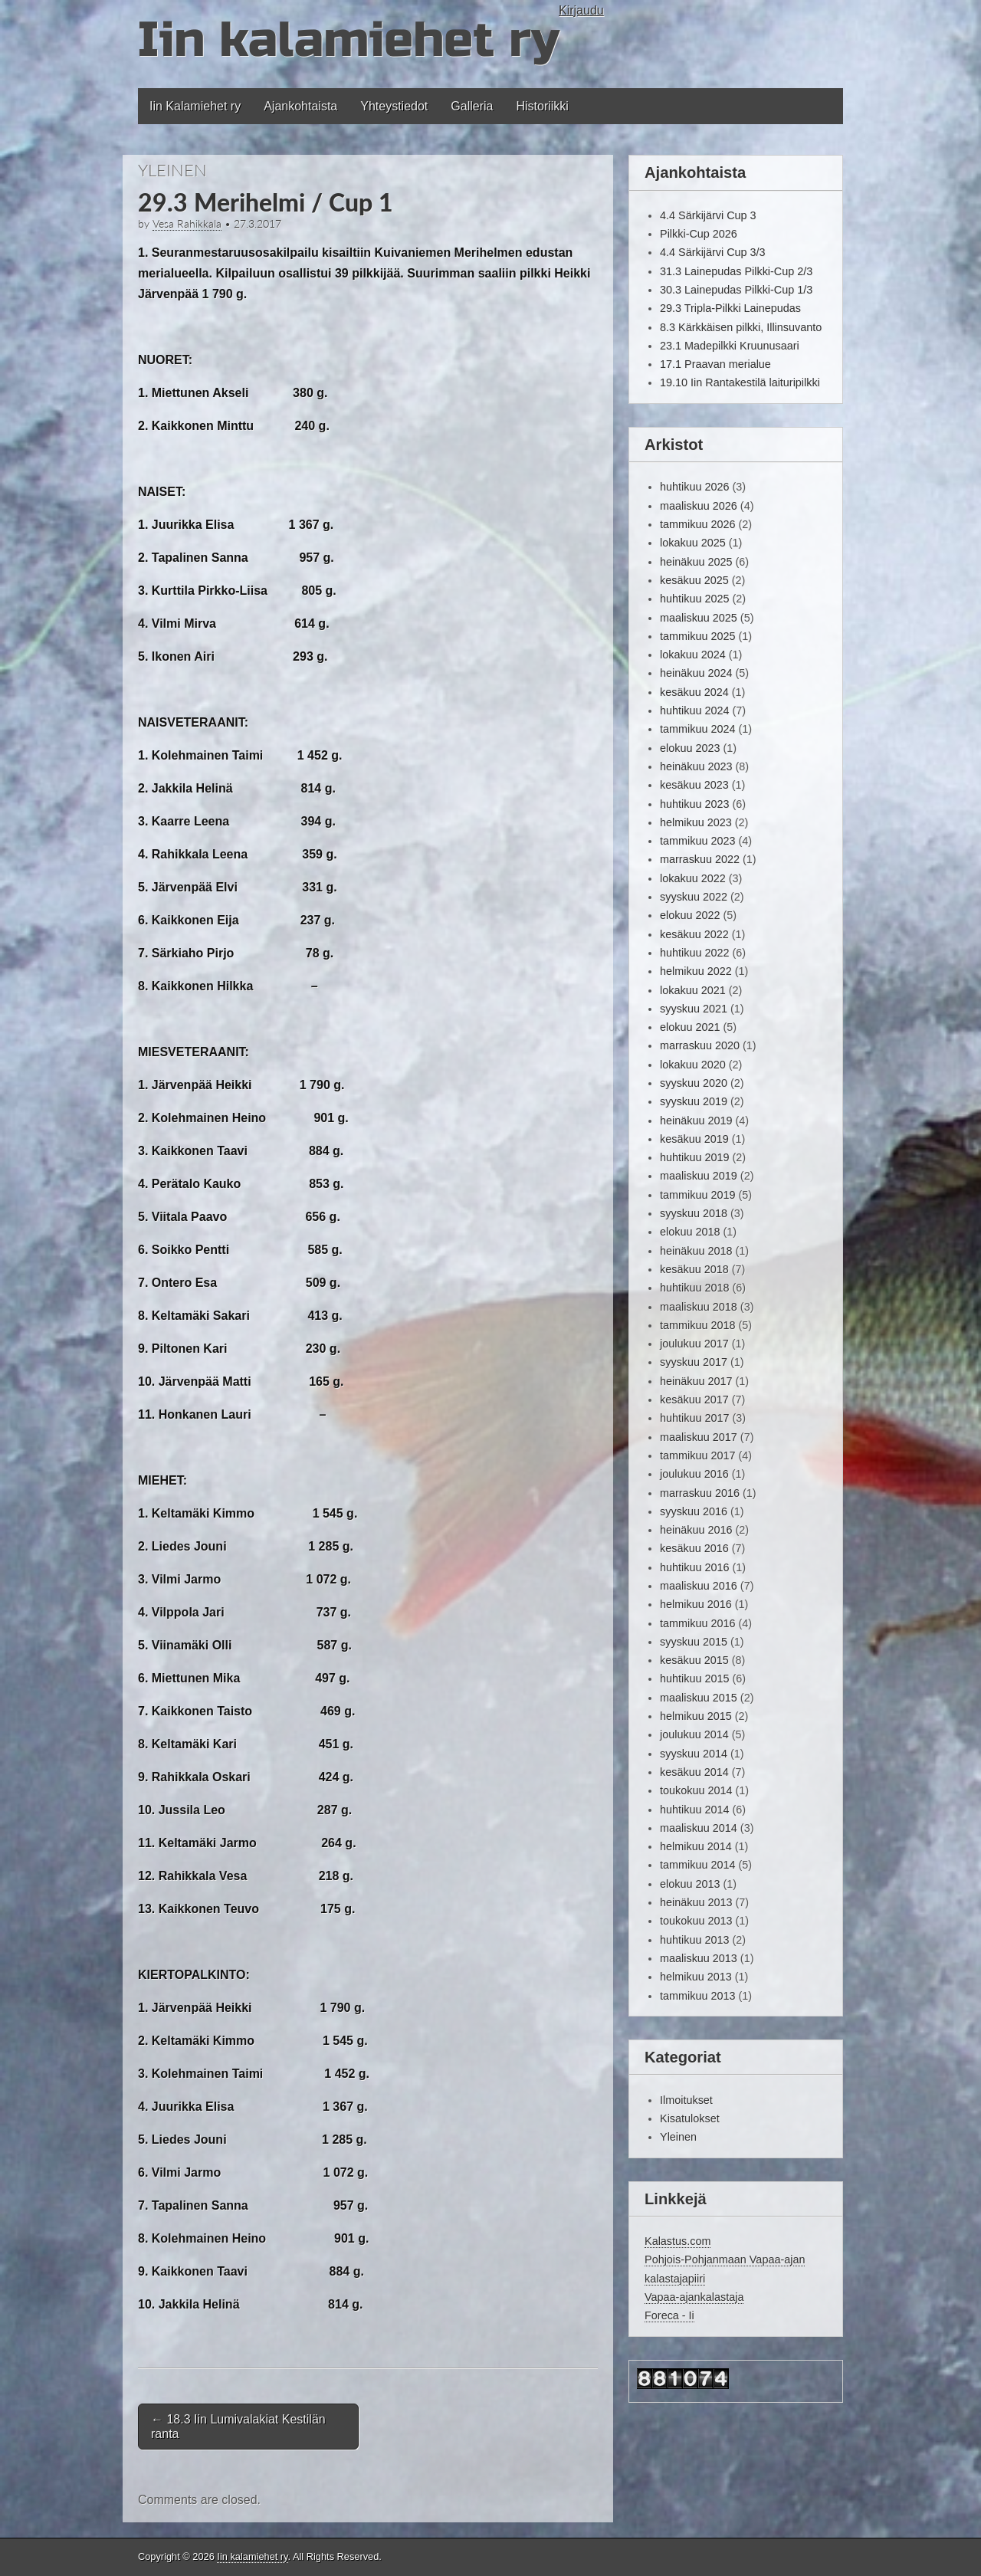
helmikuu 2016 (696, 1604)
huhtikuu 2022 (694, 953)
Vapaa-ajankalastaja (694, 2297)
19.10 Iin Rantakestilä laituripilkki (740, 382)
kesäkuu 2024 (694, 692)
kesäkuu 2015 (694, 1660)
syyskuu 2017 (693, 1362)
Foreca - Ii (669, 2315)
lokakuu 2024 (693, 654)
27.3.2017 (257, 224)
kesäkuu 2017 (694, 1399)
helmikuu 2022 (696, 971)
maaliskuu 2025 (698, 618)
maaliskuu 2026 (698, 506)
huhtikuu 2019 (694, 1157)
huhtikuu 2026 (694, 487)
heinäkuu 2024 (696, 673)
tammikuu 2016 (697, 1623)
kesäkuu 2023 (694, 785)
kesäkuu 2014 (694, 1772)
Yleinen (172, 169)
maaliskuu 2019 (698, 1176)
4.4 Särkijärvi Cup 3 (708, 215)
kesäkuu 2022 (694, 934)
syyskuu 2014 (693, 1753)
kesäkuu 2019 (694, 1139)
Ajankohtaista (300, 106)
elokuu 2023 (690, 748)
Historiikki (542, 106)
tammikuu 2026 (697, 524)
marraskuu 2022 (700, 859)
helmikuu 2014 (696, 1846)
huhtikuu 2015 (694, 1678)
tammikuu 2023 (697, 841)
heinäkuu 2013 (696, 1902)
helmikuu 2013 (696, 1977)
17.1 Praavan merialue (715, 364)
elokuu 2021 (690, 1027)
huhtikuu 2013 (694, 1940)
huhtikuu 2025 (694, 598)
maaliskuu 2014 (698, 1828)
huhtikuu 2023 (694, 804)
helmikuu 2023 (696, 822)
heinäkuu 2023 (696, 766)
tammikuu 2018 (697, 1325)
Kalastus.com (677, 2241)
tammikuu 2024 (697, 729)
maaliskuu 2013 (698, 1958)
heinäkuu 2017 (696, 1381)
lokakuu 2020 (693, 1064)
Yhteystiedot (394, 106)
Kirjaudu (581, 10)
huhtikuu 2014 (694, 1809)
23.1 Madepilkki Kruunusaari (729, 346)
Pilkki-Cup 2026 (698, 234)
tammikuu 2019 (697, 1195)
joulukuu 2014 (694, 1734)
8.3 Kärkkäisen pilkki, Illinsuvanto (741, 327)
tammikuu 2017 (697, 1455)
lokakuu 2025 (693, 543)
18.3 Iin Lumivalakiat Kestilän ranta (238, 2426)
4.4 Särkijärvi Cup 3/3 (713, 252)
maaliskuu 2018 (698, 1307)
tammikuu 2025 (697, 636)
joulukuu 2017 (694, 1343)
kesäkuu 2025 (694, 580)
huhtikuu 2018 (694, 1287)
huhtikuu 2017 (694, 1418)
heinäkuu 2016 (696, 1530)
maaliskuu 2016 (698, 1586)
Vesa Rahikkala (187, 224)
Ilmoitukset (686, 2100)
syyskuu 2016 (693, 1511)
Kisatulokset (690, 2118)
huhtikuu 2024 (694, 710)
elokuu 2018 (690, 1232)
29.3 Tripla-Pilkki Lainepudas (730, 308)
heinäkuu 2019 (696, 1120)
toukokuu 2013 (696, 1921)
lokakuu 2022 (693, 878)
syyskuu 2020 (693, 1083)
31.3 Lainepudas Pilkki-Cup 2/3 (736, 271)
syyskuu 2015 (693, 1642)
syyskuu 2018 (693, 1213)
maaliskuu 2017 (698, 1437)
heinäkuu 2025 (696, 562)
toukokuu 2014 (696, 1790)
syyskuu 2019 (693, 1101)
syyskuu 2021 (693, 1009)
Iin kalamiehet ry (348, 40)
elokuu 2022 (690, 915)
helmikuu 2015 (696, 1716)
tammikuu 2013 (697, 1996)
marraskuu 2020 (700, 1045)
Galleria (472, 106)
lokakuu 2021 (693, 990)
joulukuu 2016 (694, 1474)
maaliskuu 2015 (698, 1698)
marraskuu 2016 (700, 1493)
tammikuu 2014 (697, 1865)
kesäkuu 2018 (694, 1269)
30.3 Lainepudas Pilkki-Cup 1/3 (736, 290)
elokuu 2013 (690, 1884)
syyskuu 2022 (693, 897)
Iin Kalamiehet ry (195, 106)
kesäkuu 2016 (694, 1548)
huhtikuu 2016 (694, 1567)
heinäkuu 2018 (696, 1251)
